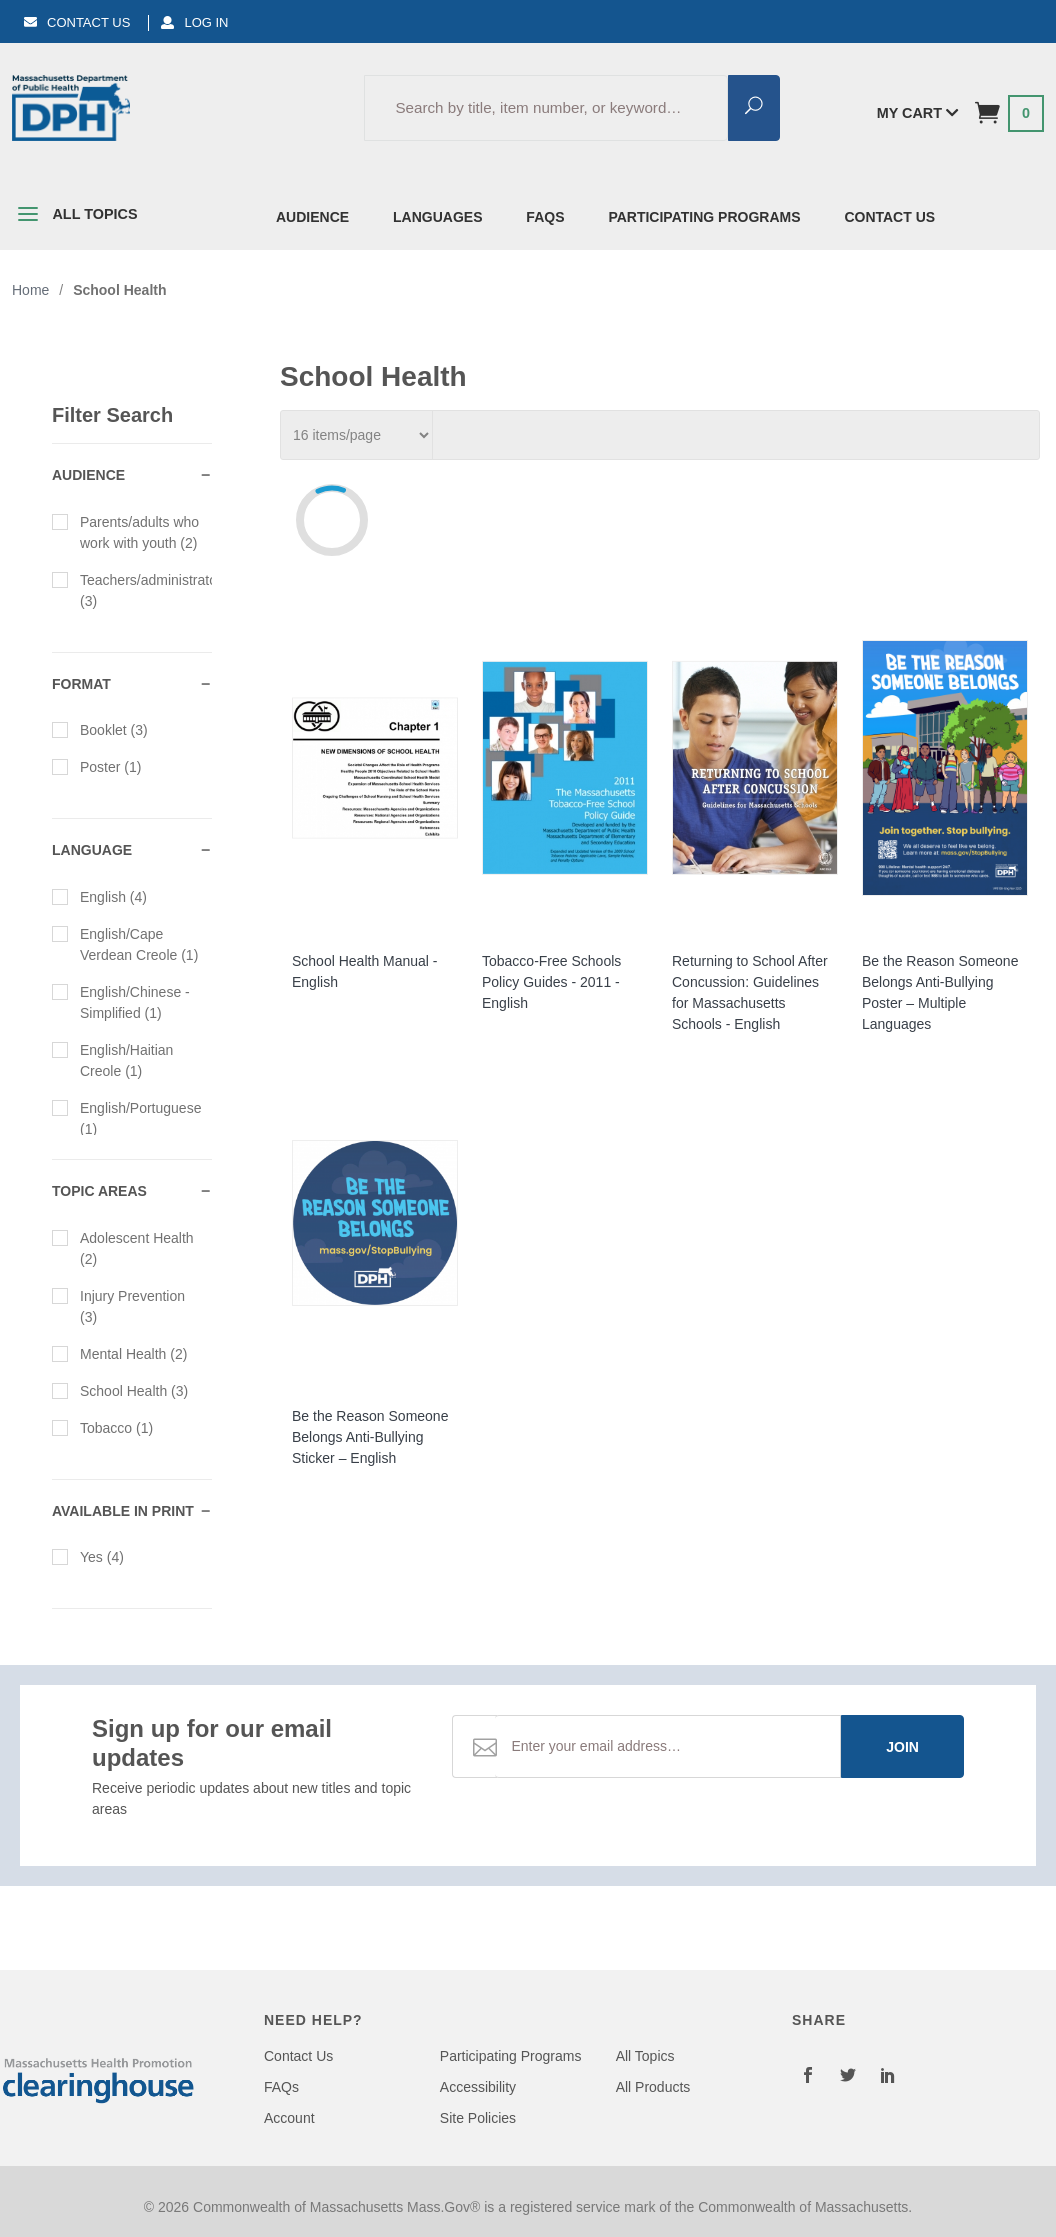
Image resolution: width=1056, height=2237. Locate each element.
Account (289, 2118)
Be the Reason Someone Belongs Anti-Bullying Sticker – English (370, 1437)
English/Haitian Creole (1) (112, 1059)
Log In (194, 22)
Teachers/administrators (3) (132, 589)
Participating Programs (704, 217)
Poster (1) (96, 766)
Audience (312, 217)
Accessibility (478, 2087)
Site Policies (478, 2118)
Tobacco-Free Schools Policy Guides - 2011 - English (551, 982)
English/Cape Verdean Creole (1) (125, 943)
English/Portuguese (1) (126, 1117)
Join (902, 1747)
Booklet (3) (100, 729)
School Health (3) (120, 1390)
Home (30, 290)
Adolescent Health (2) (123, 1247)
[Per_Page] (357, 435)
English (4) (99, 896)
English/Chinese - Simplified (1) (121, 1001)
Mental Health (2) (119, 1353)
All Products (653, 2087)
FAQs (545, 217)
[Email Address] (668, 1746)
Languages (437, 217)
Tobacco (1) (102, 1427)
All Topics (75, 218)
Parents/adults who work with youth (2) (125, 531)
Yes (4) (88, 1556)
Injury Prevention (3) (118, 1305)
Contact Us (77, 22)
